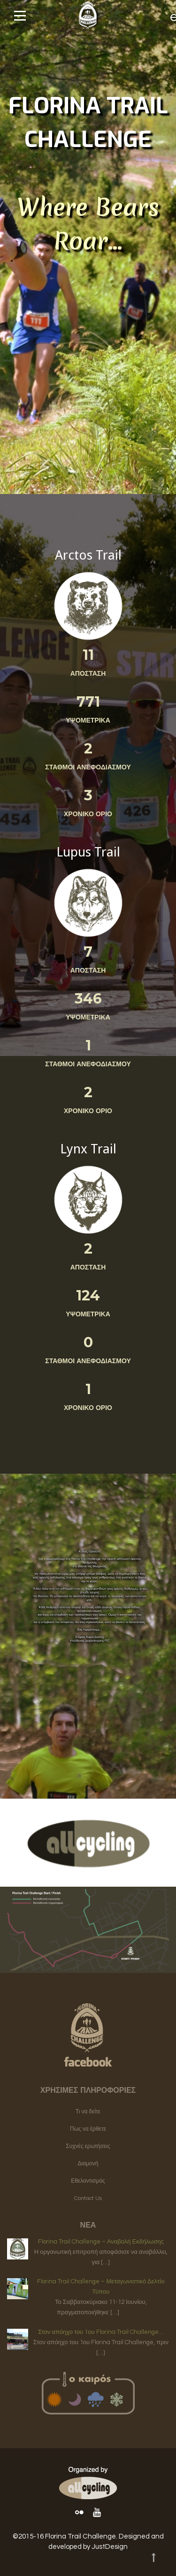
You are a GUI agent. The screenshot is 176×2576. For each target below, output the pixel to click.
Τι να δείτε (88, 2112)
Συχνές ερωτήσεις (88, 2146)
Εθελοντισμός (88, 2181)
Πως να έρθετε (88, 2129)
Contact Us (88, 2198)
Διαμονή (88, 2164)
